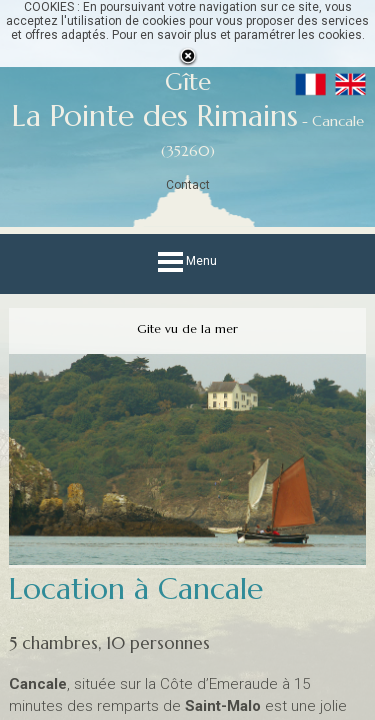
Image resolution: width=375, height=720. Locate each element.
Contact (188, 185)
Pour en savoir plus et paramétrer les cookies (237, 35)
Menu (187, 261)
